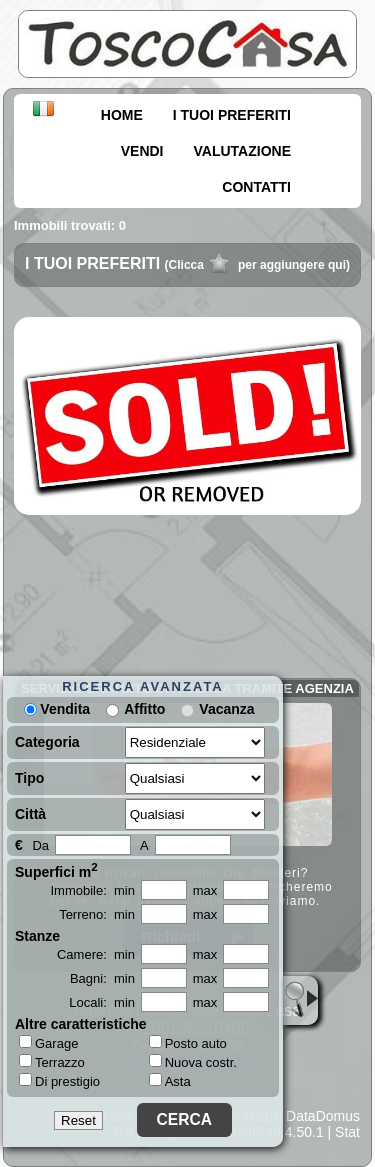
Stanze (37, 936)
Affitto (144, 709)
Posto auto (188, 1043)
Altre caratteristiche (81, 1024)
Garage (48, 1043)
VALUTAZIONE (242, 151)
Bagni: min (102, 978)
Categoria (47, 742)
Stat (347, 1132)
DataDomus (323, 1116)
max (205, 890)
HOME (122, 115)
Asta (170, 1081)
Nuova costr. (193, 1062)
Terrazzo (52, 1062)
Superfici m (56, 870)
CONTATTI (256, 187)
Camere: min (96, 954)
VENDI (142, 151)
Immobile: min (92, 890)
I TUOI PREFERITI (232, 115)
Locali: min (102, 1002)
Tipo (29, 778)
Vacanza (226, 709)
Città (30, 814)
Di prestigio (59, 1081)
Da (40, 845)
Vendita (57, 709)
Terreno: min (97, 914)
